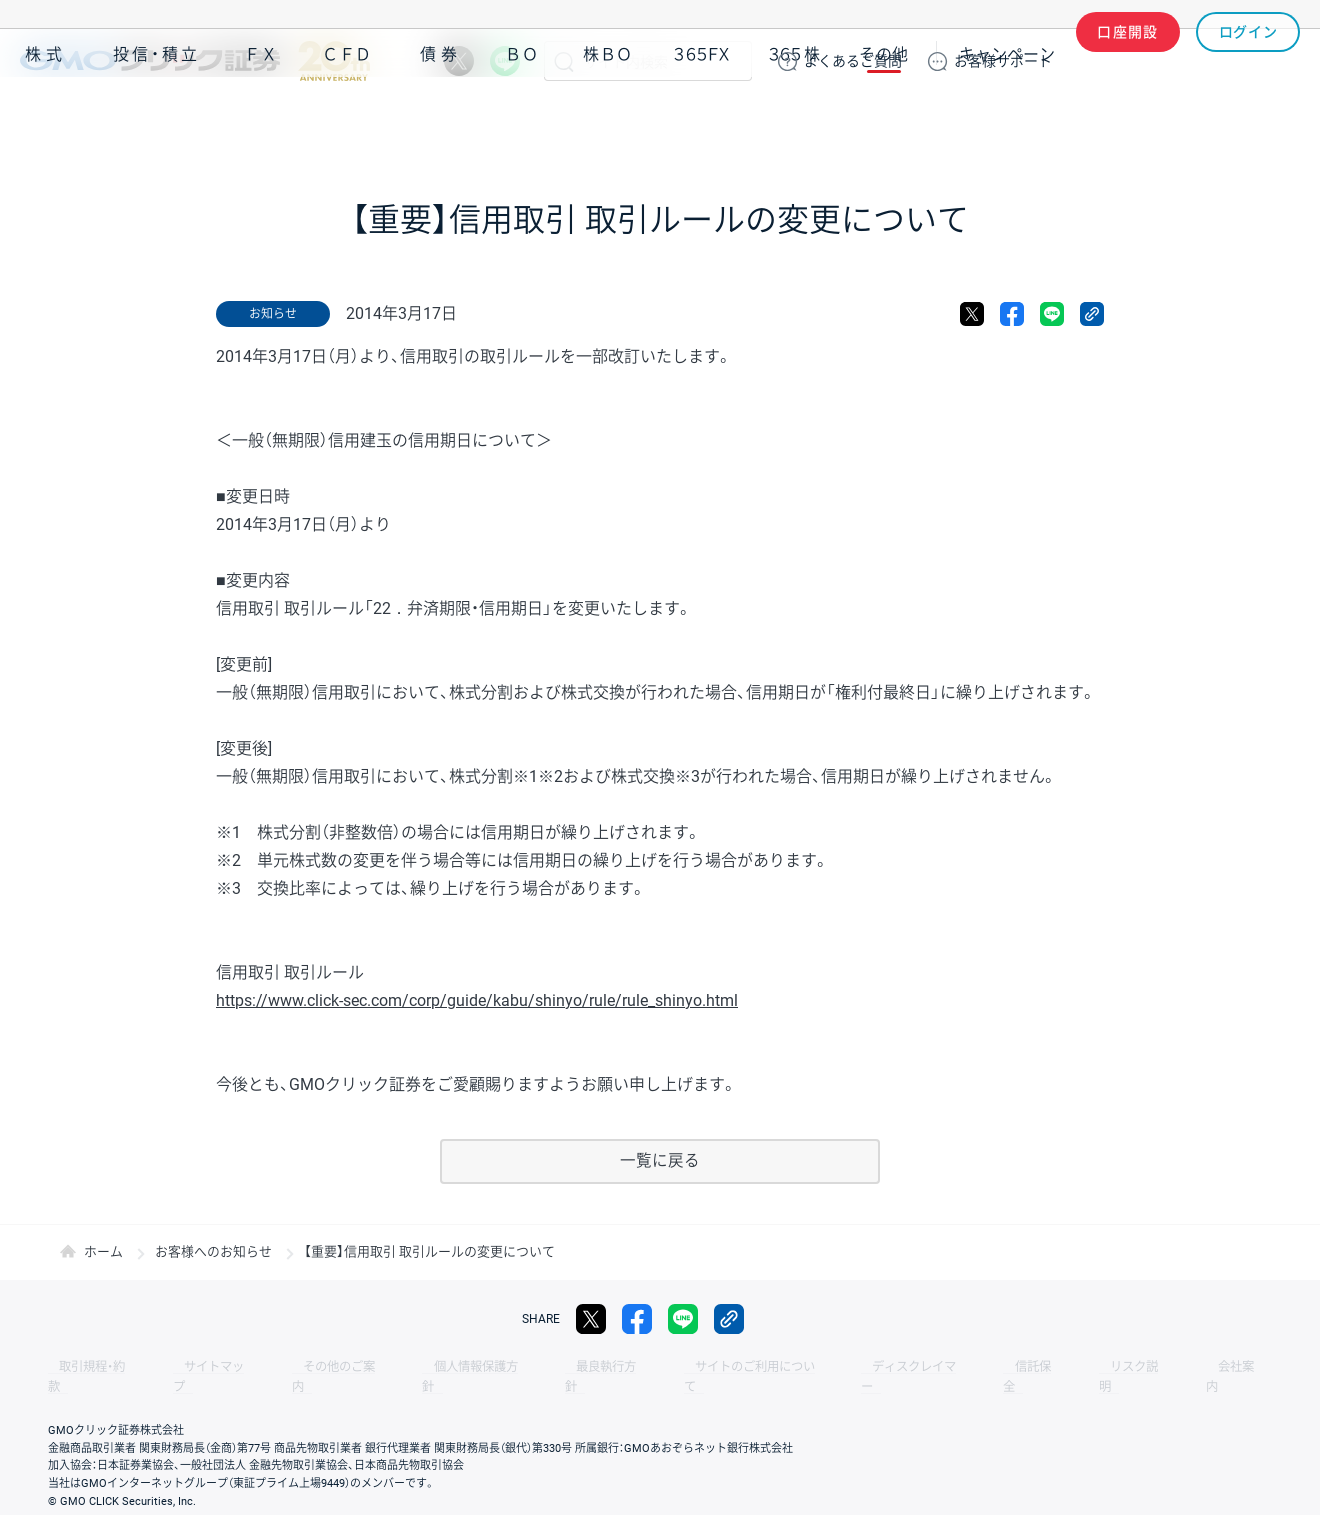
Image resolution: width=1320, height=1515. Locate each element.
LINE (505, 61)
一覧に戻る (660, 1161)
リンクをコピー (1092, 314)
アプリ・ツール (1149, 118)
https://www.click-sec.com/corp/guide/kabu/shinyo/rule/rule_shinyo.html (477, 1000)
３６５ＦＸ (701, 118)
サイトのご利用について (666, 1368)
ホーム (103, 1252)
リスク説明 (996, 1368)
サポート (1003, 61)
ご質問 (853, 61)
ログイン (1248, 61)
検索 (564, 61)
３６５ (795, 118)
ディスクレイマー (810, 1368)
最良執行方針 (534, 1368)
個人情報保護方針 (420, 1368)
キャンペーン (1007, 118)
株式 (46, 118)
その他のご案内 (300, 1368)
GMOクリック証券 (195, 61)
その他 (884, 118)
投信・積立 (157, 118)
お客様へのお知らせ (213, 1252)
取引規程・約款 (87, 1368)
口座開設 (1128, 61)
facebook (1012, 314)
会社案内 (1080, 1368)
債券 (441, 118)
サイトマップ (192, 1368)
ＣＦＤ (347, 118)
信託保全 (912, 1368)
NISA (1275, 118)
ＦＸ (261, 118)
